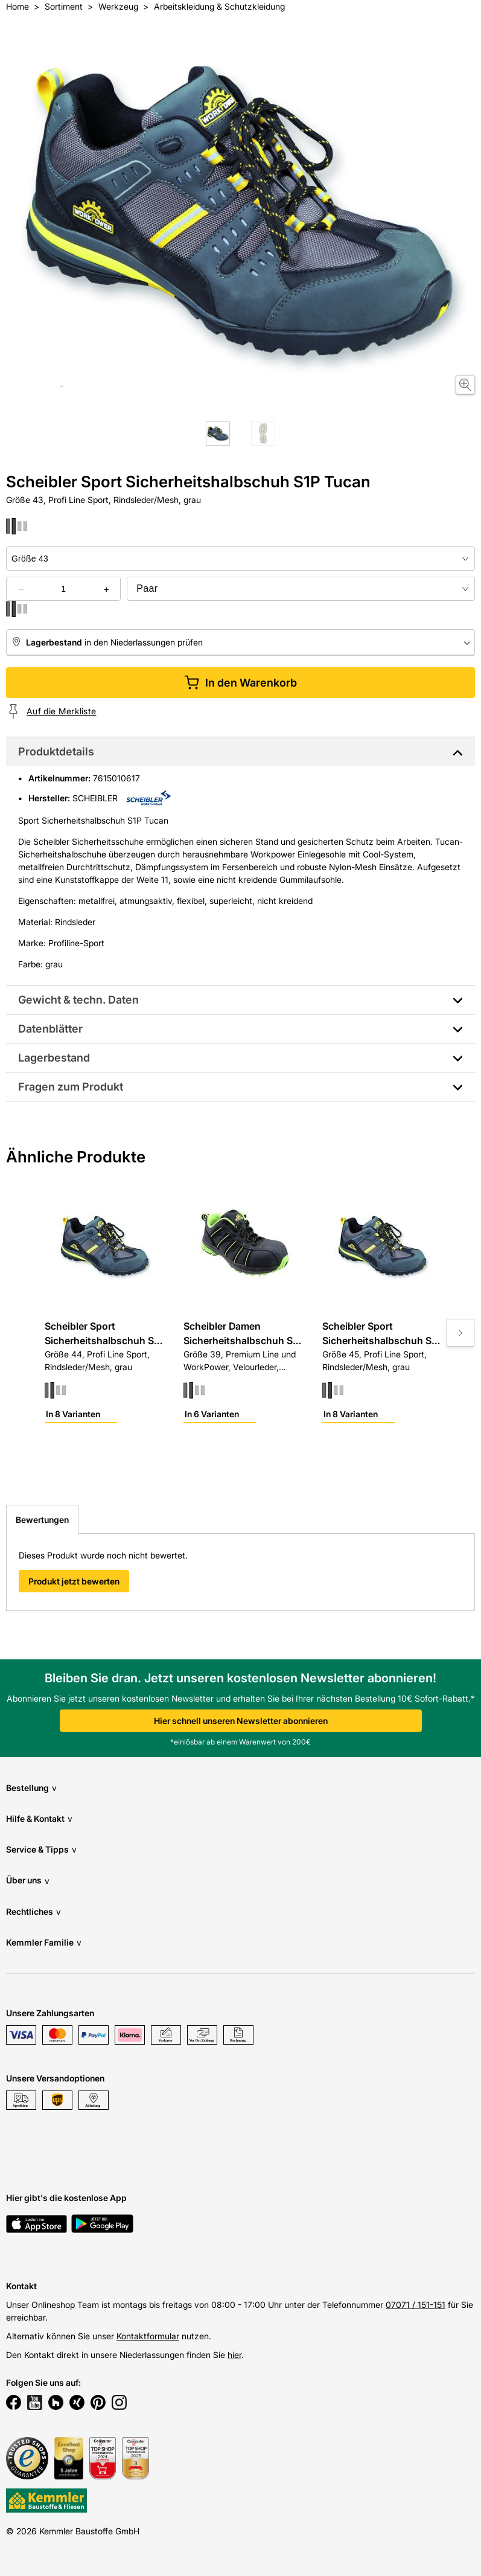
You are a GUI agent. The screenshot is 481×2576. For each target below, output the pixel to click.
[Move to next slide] (460, 1333)
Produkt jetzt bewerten (73, 1581)
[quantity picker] (63, 588)
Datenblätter (50, 1028)
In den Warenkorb (240, 682)
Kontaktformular (147, 2336)
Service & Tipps (41, 1849)
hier (234, 2355)
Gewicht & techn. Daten (78, 999)
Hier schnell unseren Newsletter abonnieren (241, 1721)
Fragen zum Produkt (70, 1086)
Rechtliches (33, 1911)
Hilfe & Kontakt (39, 1818)
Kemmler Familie (43, 1942)
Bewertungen (42, 1519)
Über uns (27, 1880)
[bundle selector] (301, 589)
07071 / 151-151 (415, 2304)
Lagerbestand (54, 1057)
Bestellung (31, 1787)
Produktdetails (56, 751)
